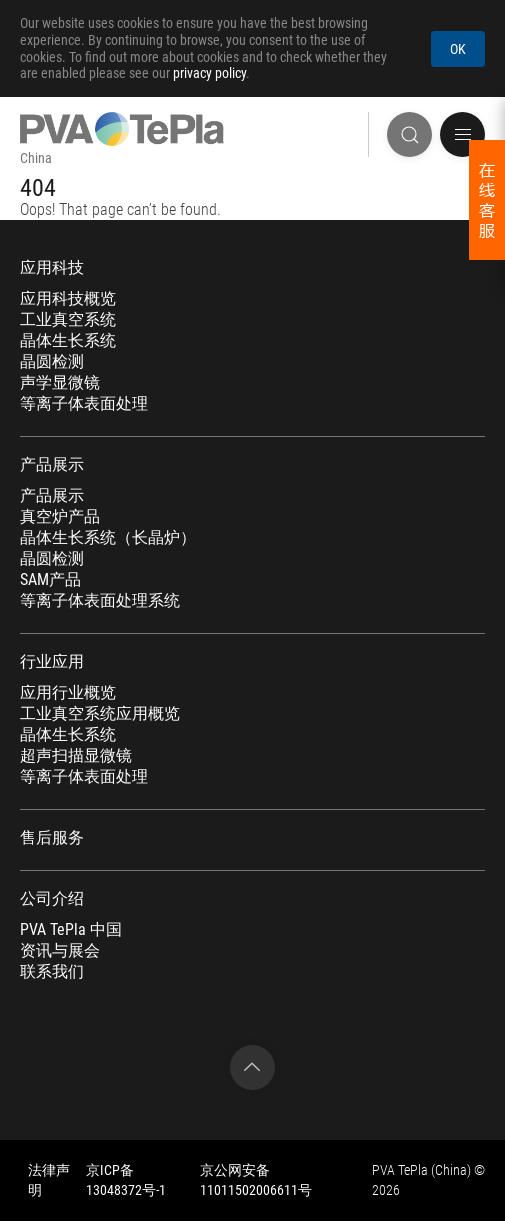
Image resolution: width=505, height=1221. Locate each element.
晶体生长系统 (68, 341)
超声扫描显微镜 (76, 756)
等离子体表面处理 (84, 404)
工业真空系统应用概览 (100, 714)
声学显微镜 (60, 383)
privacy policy (209, 73)
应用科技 (52, 268)
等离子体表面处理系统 (100, 601)
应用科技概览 (68, 299)
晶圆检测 (52, 362)
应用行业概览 (68, 693)
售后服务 (52, 838)
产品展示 (52, 465)
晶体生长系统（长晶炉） (108, 538)
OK (458, 49)
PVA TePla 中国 (71, 930)
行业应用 (52, 662)
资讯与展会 (60, 951)
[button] (462, 134)
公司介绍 (52, 899)
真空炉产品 (60, 517)
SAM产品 (50, 580)
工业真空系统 (68, 320)
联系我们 (52, 972)
